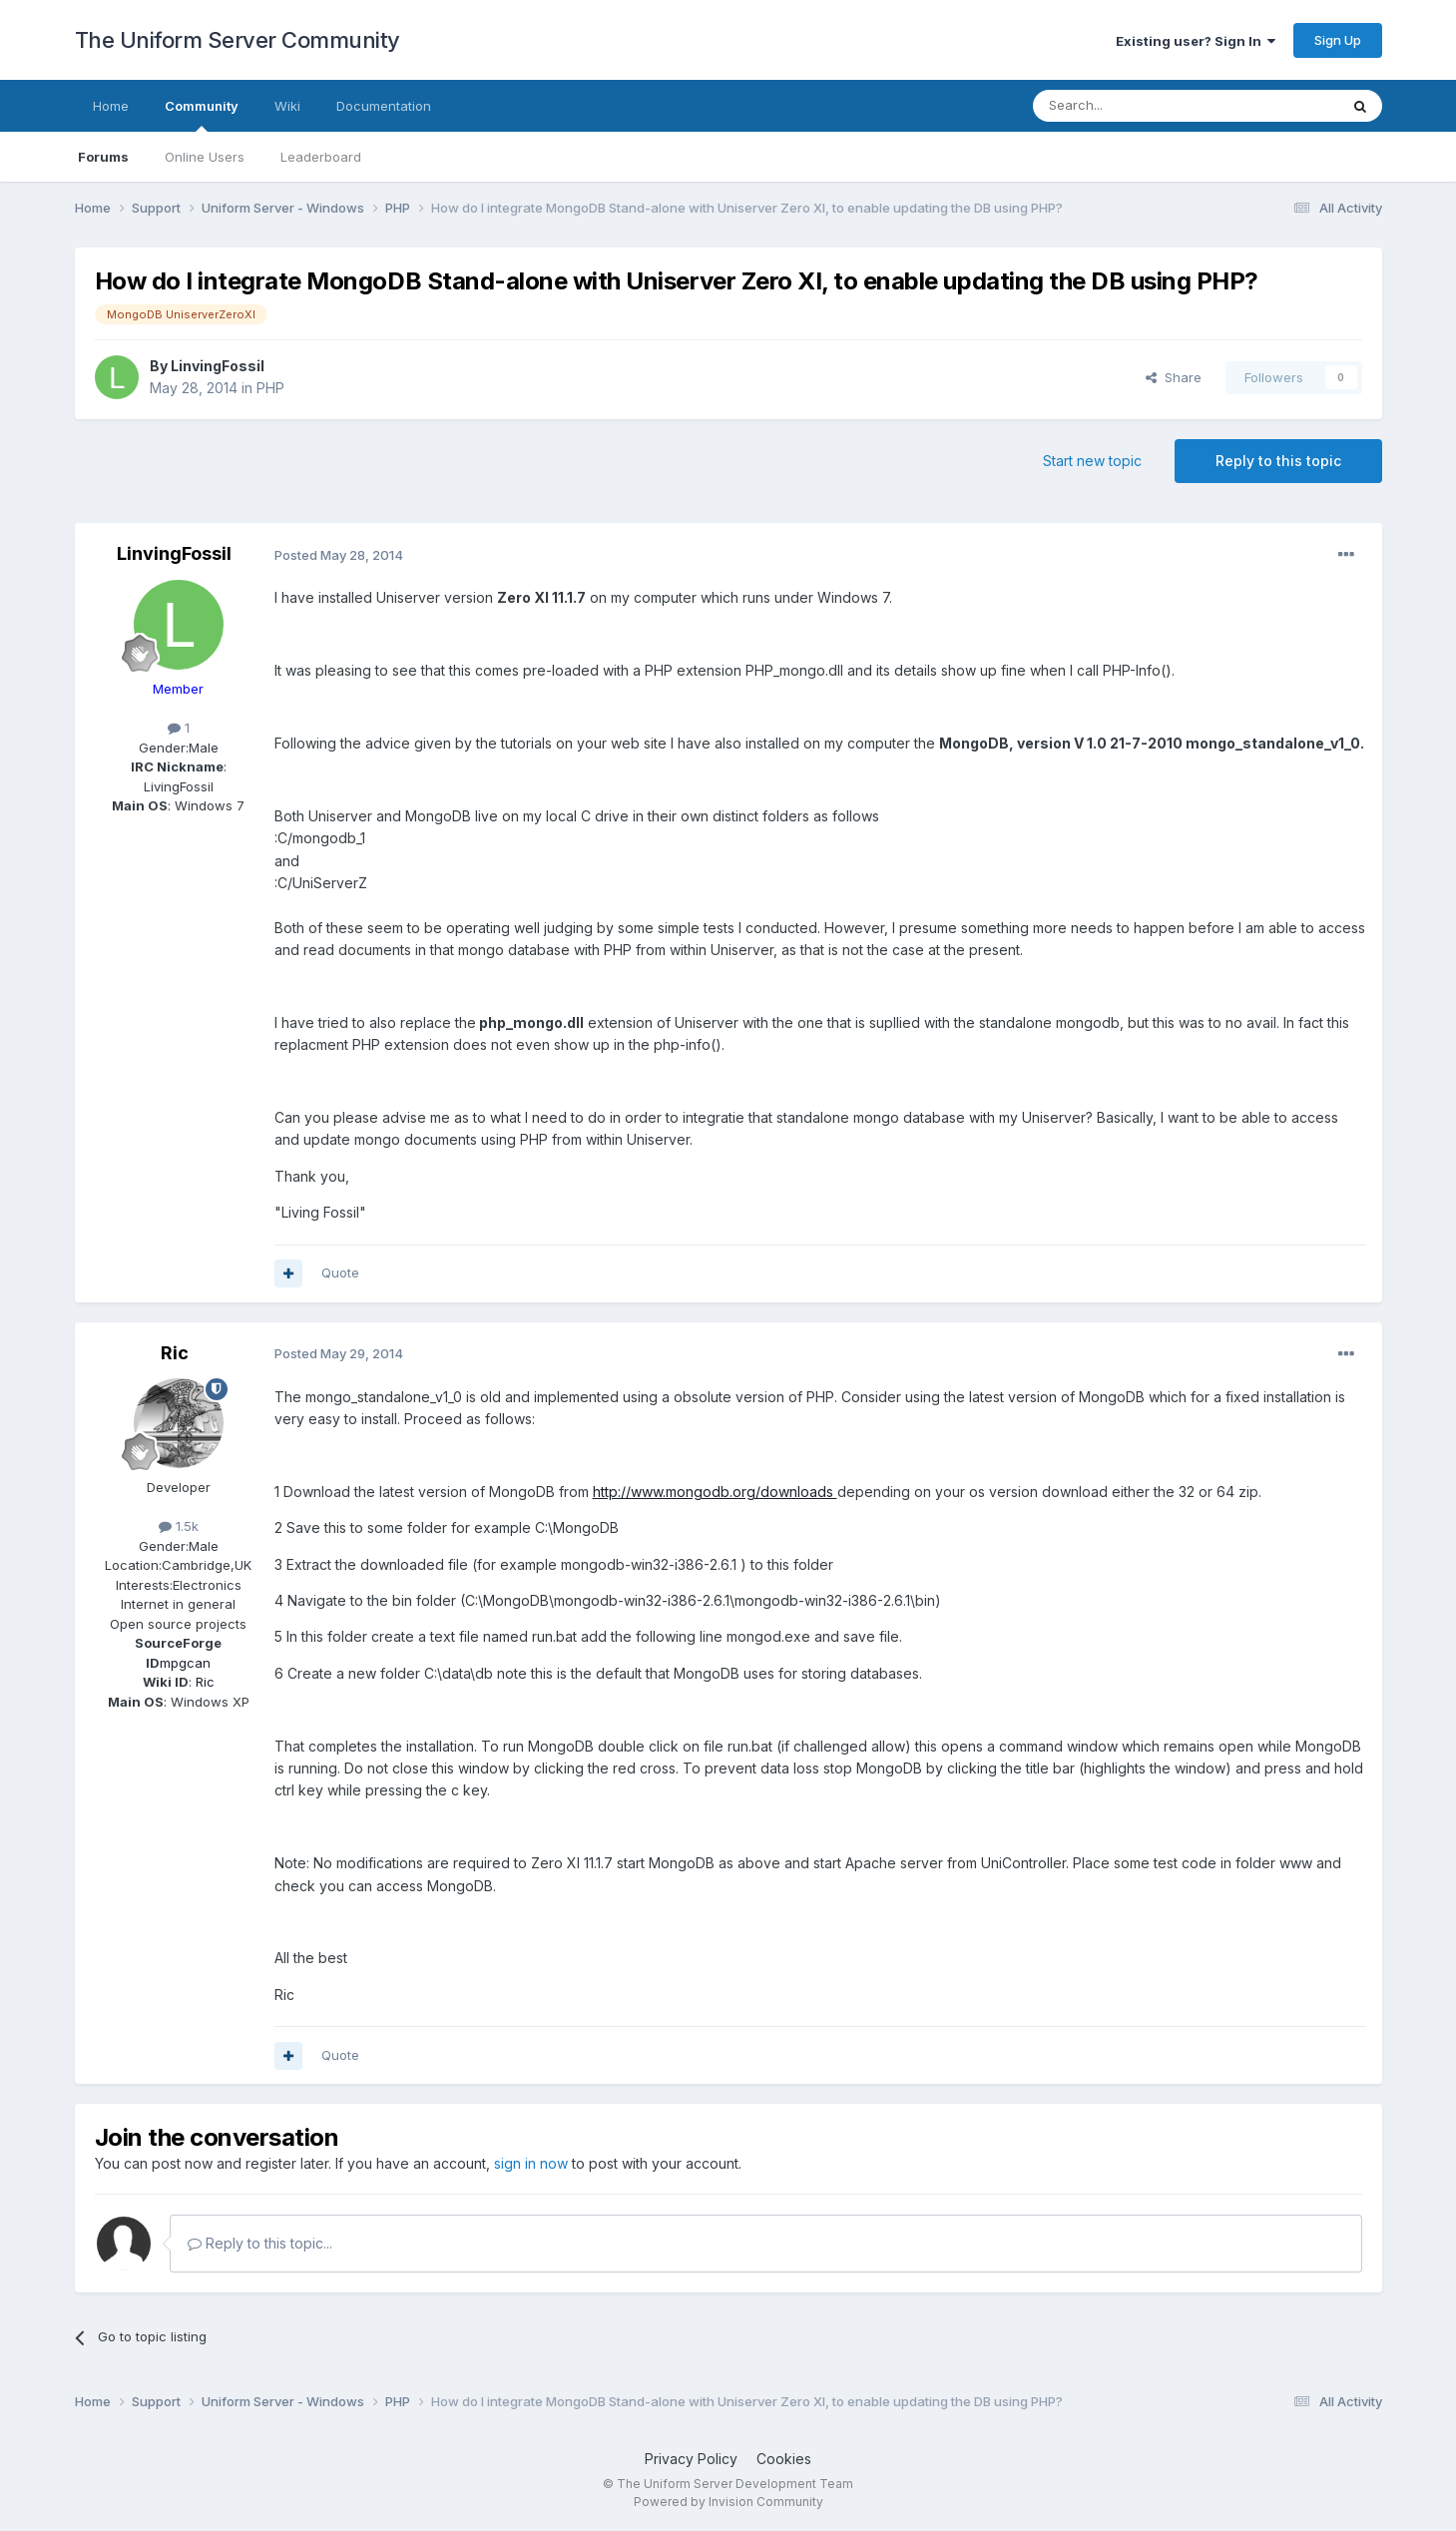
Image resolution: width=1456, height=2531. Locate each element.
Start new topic (1092, 460)
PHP (270, 387)
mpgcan (185, 1663)
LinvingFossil (217, 365)
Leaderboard (320, 157)
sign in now (531, 2163)
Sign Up (1337, 40)
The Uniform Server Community (237, 40)
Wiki (287, 106)
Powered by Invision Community (728, 2501)
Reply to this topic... (260, 2243)
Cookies (783, 2458)
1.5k (179, 1526)
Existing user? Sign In (1195, 41)
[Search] (1134, 106)
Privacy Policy (691, 2458)
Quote (340, 1272)
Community (202, 115)
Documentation (383, 106)
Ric (175, 1352)
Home (111, 106)
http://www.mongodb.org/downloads (715, 1491)
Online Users (204, 157)
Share (1174, 377)
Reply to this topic (1278, 460)
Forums (103, 157)
